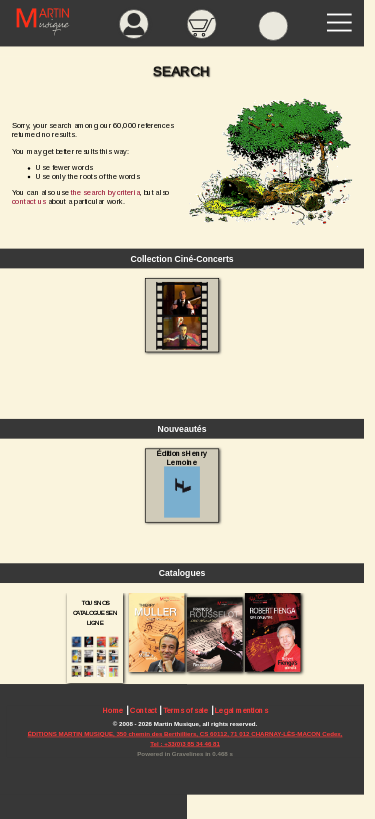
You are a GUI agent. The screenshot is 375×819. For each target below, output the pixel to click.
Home (113, 710)
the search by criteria (105, 192)
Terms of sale (185, 710)
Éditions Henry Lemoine (181, 483)
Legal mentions (241, 710)
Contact (143, 710)
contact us (29, 201)
